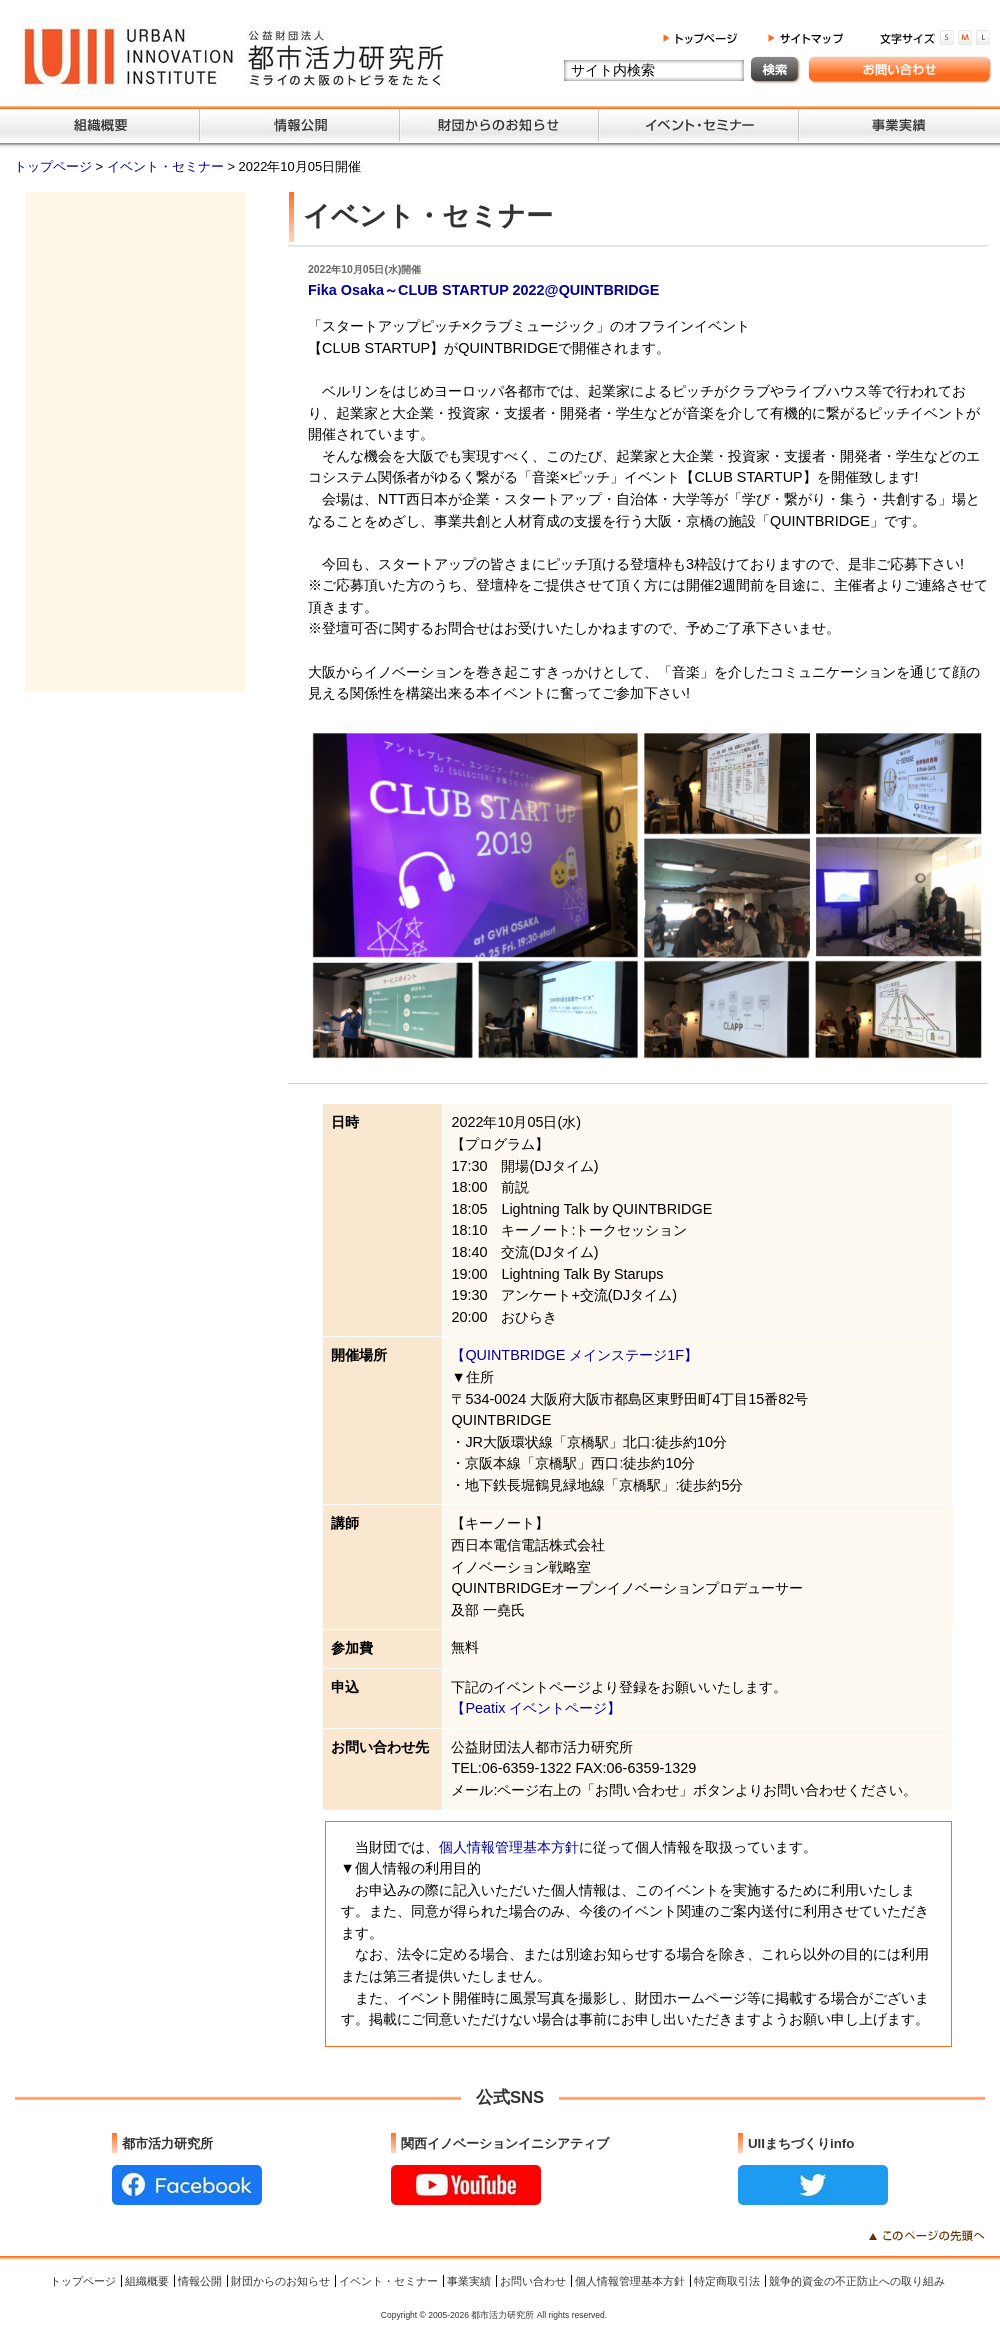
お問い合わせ (533, 2281)
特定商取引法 (727, 2281)
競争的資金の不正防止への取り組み (857, 2281)
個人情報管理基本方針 (509, 1847)
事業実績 (469, 2281)
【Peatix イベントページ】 (536, 1708)
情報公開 (200, 2281)
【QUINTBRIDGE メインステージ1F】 (574, 1355)
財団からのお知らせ (280, 2281)
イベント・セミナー (167, 166)
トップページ (55, 166)
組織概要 (147, 2281)
